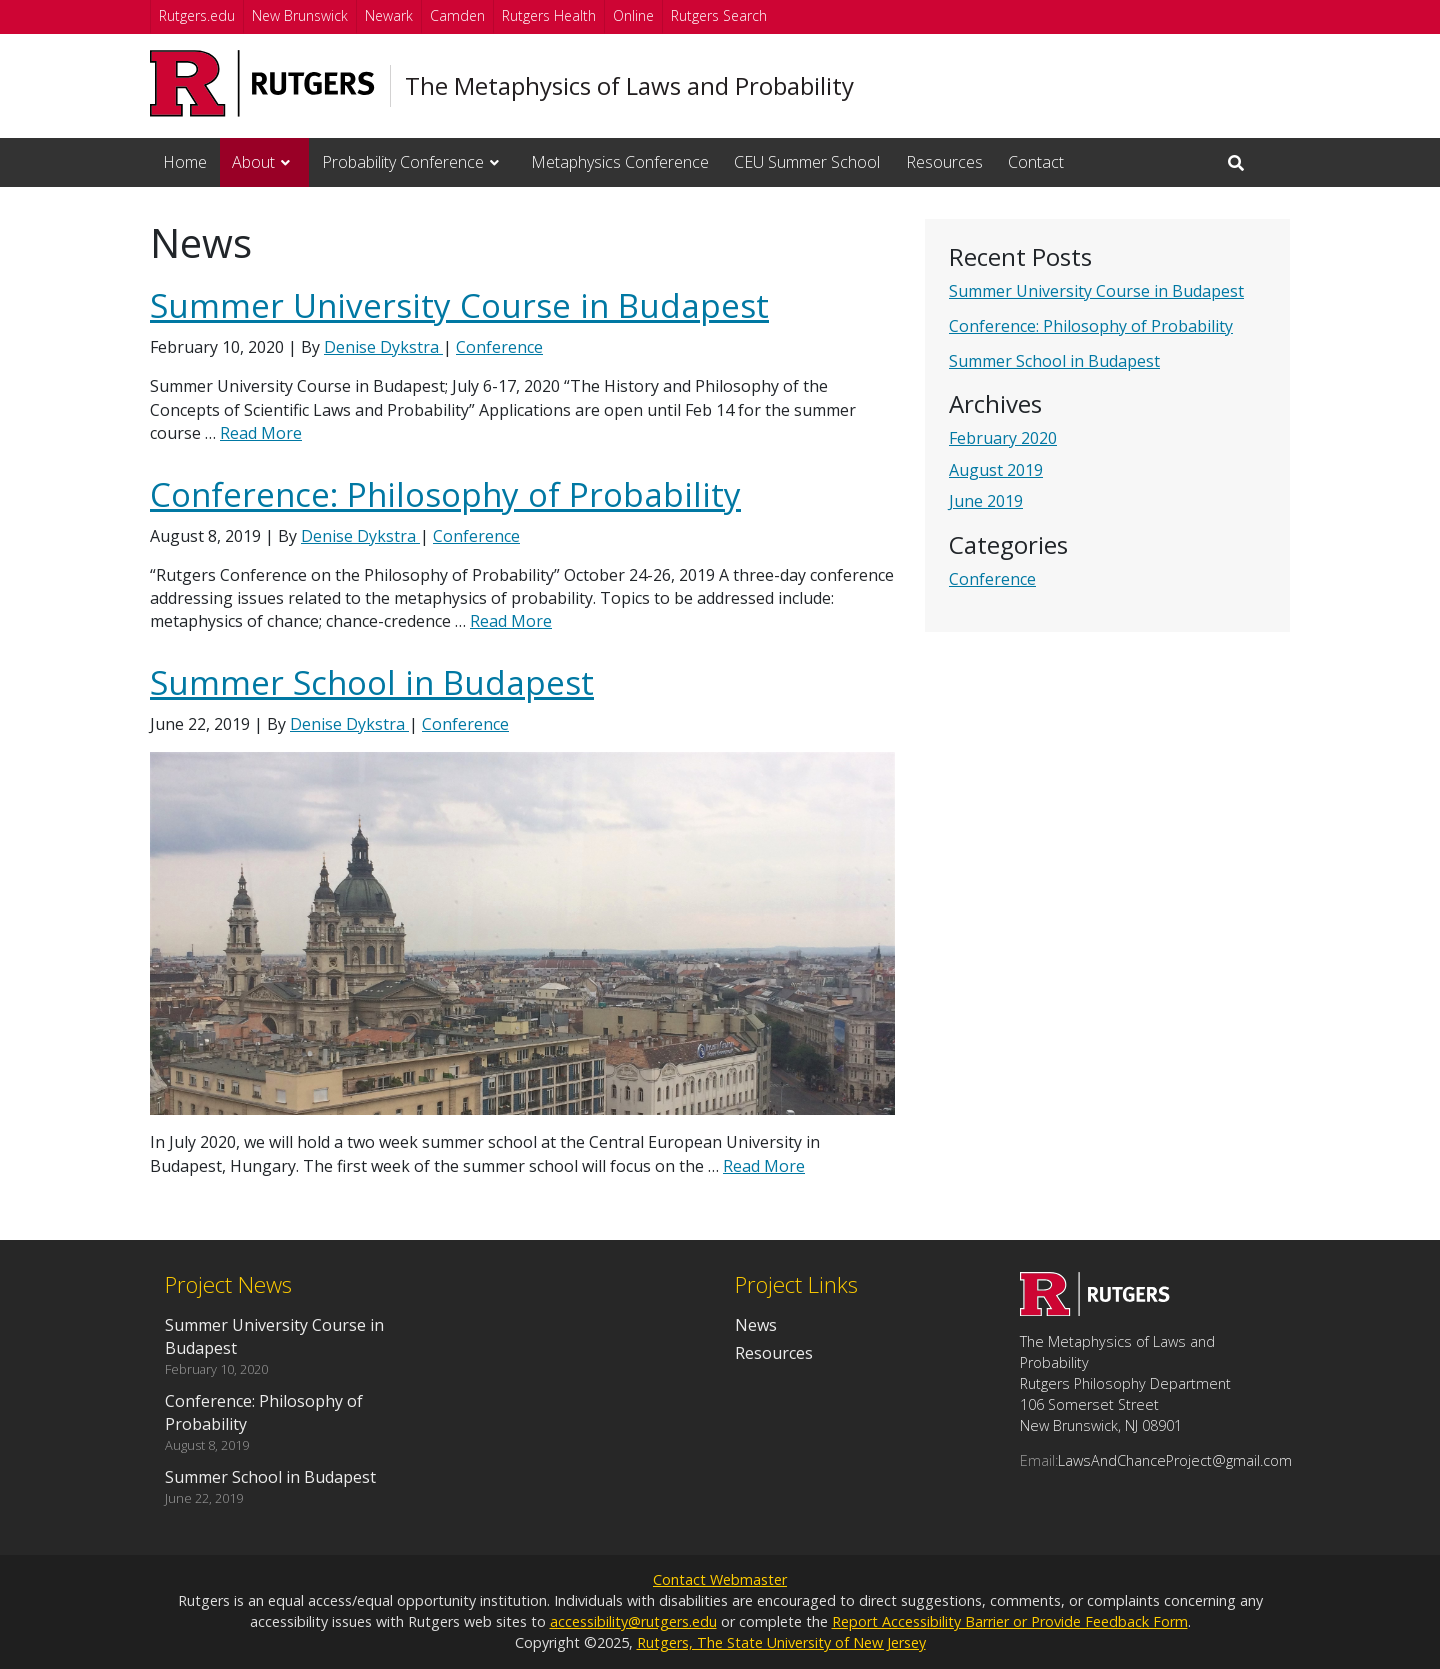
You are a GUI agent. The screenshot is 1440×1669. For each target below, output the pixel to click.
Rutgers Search (719, 15)
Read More (261, 433)
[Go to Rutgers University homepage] (262, 83)
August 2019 (996, 470)
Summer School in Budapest (1054, 361)
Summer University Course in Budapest (1096, 291)
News (756, 1325)
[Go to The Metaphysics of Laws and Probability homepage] (1095, 1310)
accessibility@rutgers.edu (633, 1621)
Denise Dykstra (383, 347)
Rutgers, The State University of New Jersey (781, 1642)
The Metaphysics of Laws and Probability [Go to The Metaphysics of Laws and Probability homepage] (629, 86)
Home (185, 162)
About (253, 162)
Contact (1036, 162)
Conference (992, 579)
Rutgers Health (549, 15)
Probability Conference (403, 162)
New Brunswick (300, 15)
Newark (389, 15)
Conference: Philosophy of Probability (1091, 326)
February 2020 (1003, 438)
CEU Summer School (807, 162)
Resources (944, 162)
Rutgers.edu (197, 15)
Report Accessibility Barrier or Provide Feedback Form (1010, 1621)
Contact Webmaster (720, 1579)
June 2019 (986, 501)
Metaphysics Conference (620, 162)
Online (633, 15)
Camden (457, 15)
